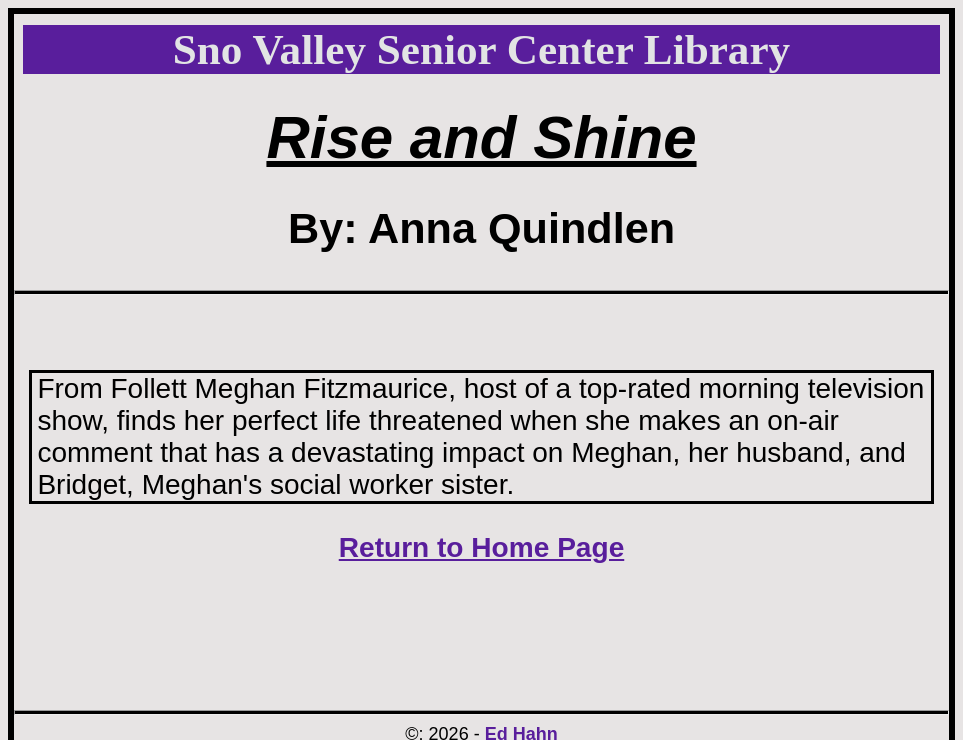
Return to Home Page (482, 547)
